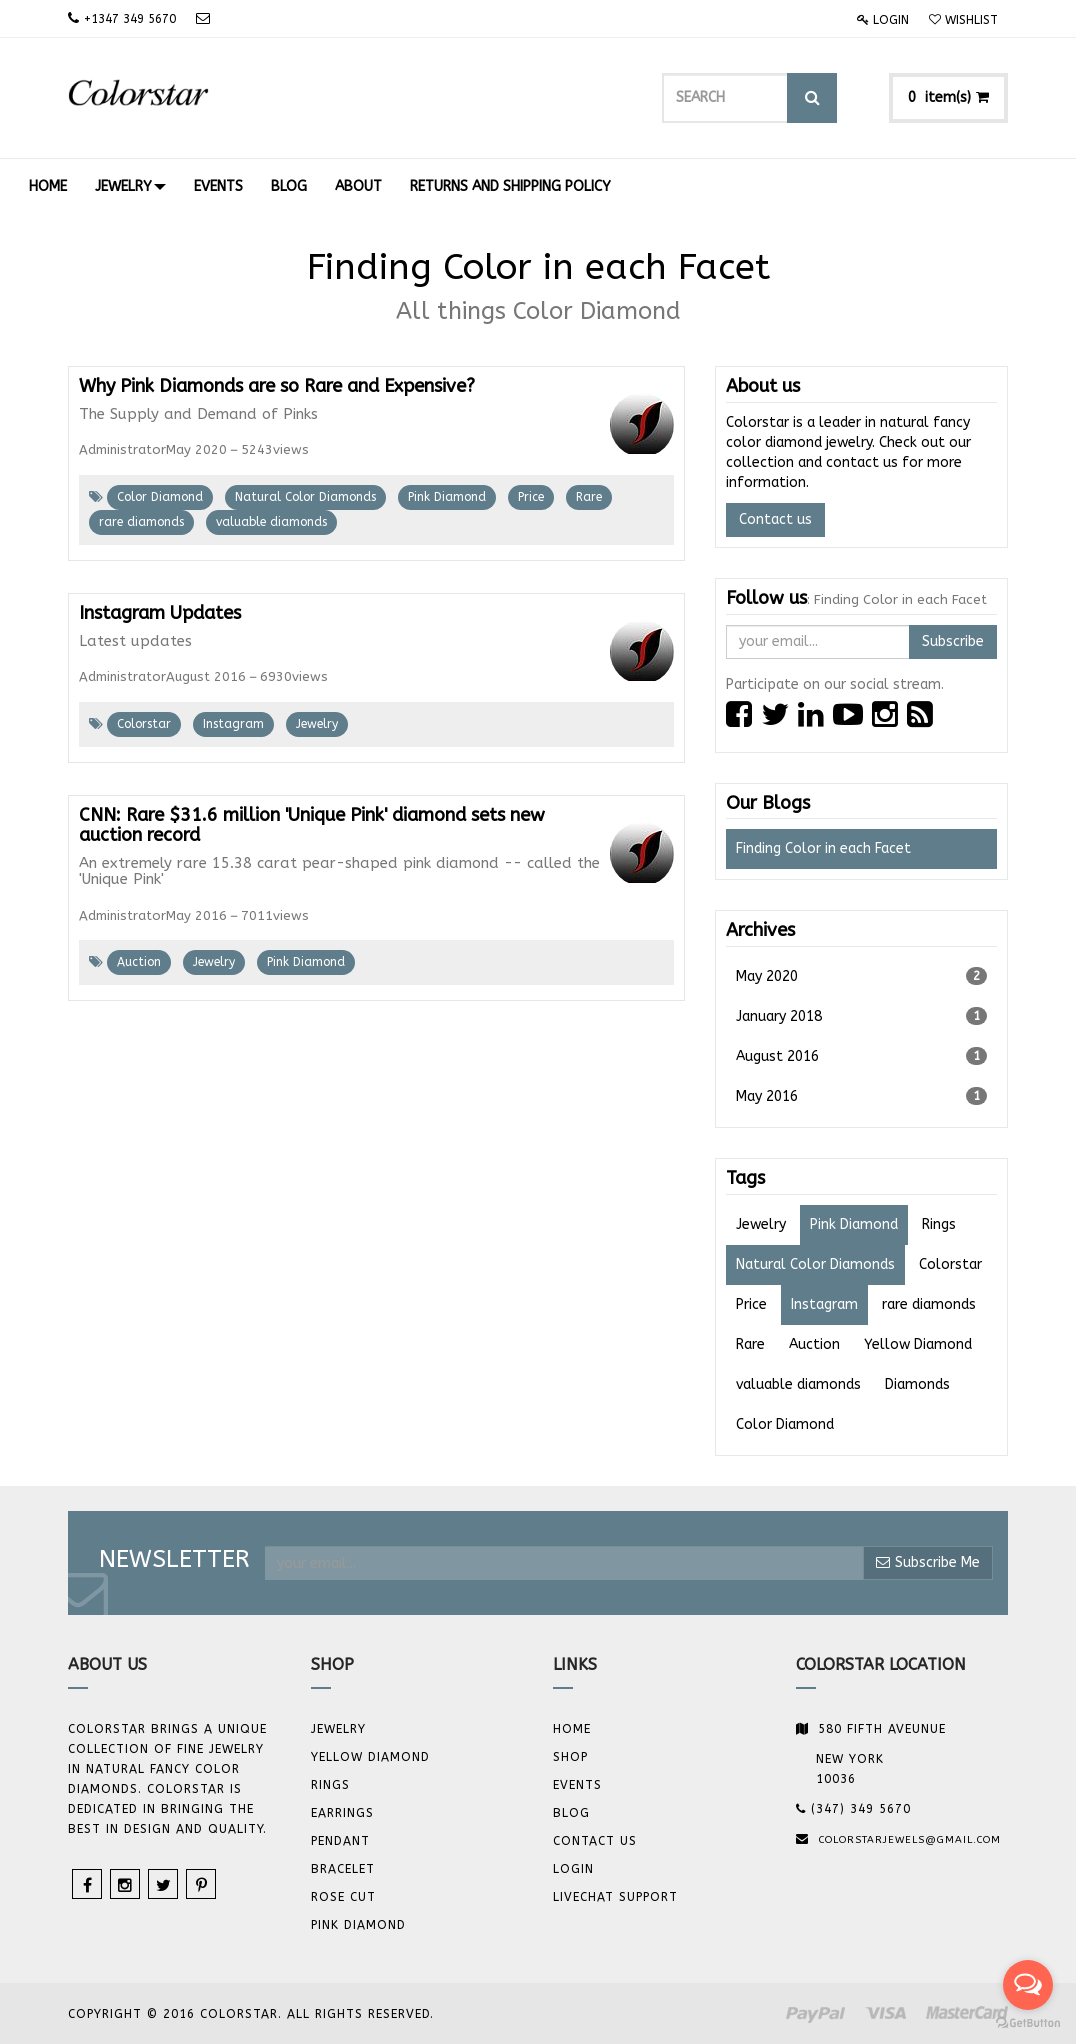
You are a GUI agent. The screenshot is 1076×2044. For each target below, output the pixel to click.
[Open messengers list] (1028, 1985)
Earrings (342, 1813)
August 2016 (861, 1056)
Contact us (775, 519)
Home (572, 1729)
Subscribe (953, 641)
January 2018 (861, 1016)
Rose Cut (343, 1897)
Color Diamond (160, 497)
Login (883, 20)
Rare (589, 497)
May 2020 (861, 976)
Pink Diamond (447, 497)
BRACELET (343, 1869)
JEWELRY (338, 1729)
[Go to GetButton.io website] (1028, 2023)
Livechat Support (615, 1897)
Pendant (340, 1841)
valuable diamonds (271, 522)
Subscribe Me (928, 1562)
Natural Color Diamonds (305, 497)
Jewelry (317, 724)
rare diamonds (141, 522)
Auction (139, 962)
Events (577, 1785)
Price (531, 497)
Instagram (233, 724)
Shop (570, 1757)
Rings (330, 1785)
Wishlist (963, 20)
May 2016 (861, 1096)
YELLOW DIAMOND (370, 1757)
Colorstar (144, 724)
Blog (571, 1813)
